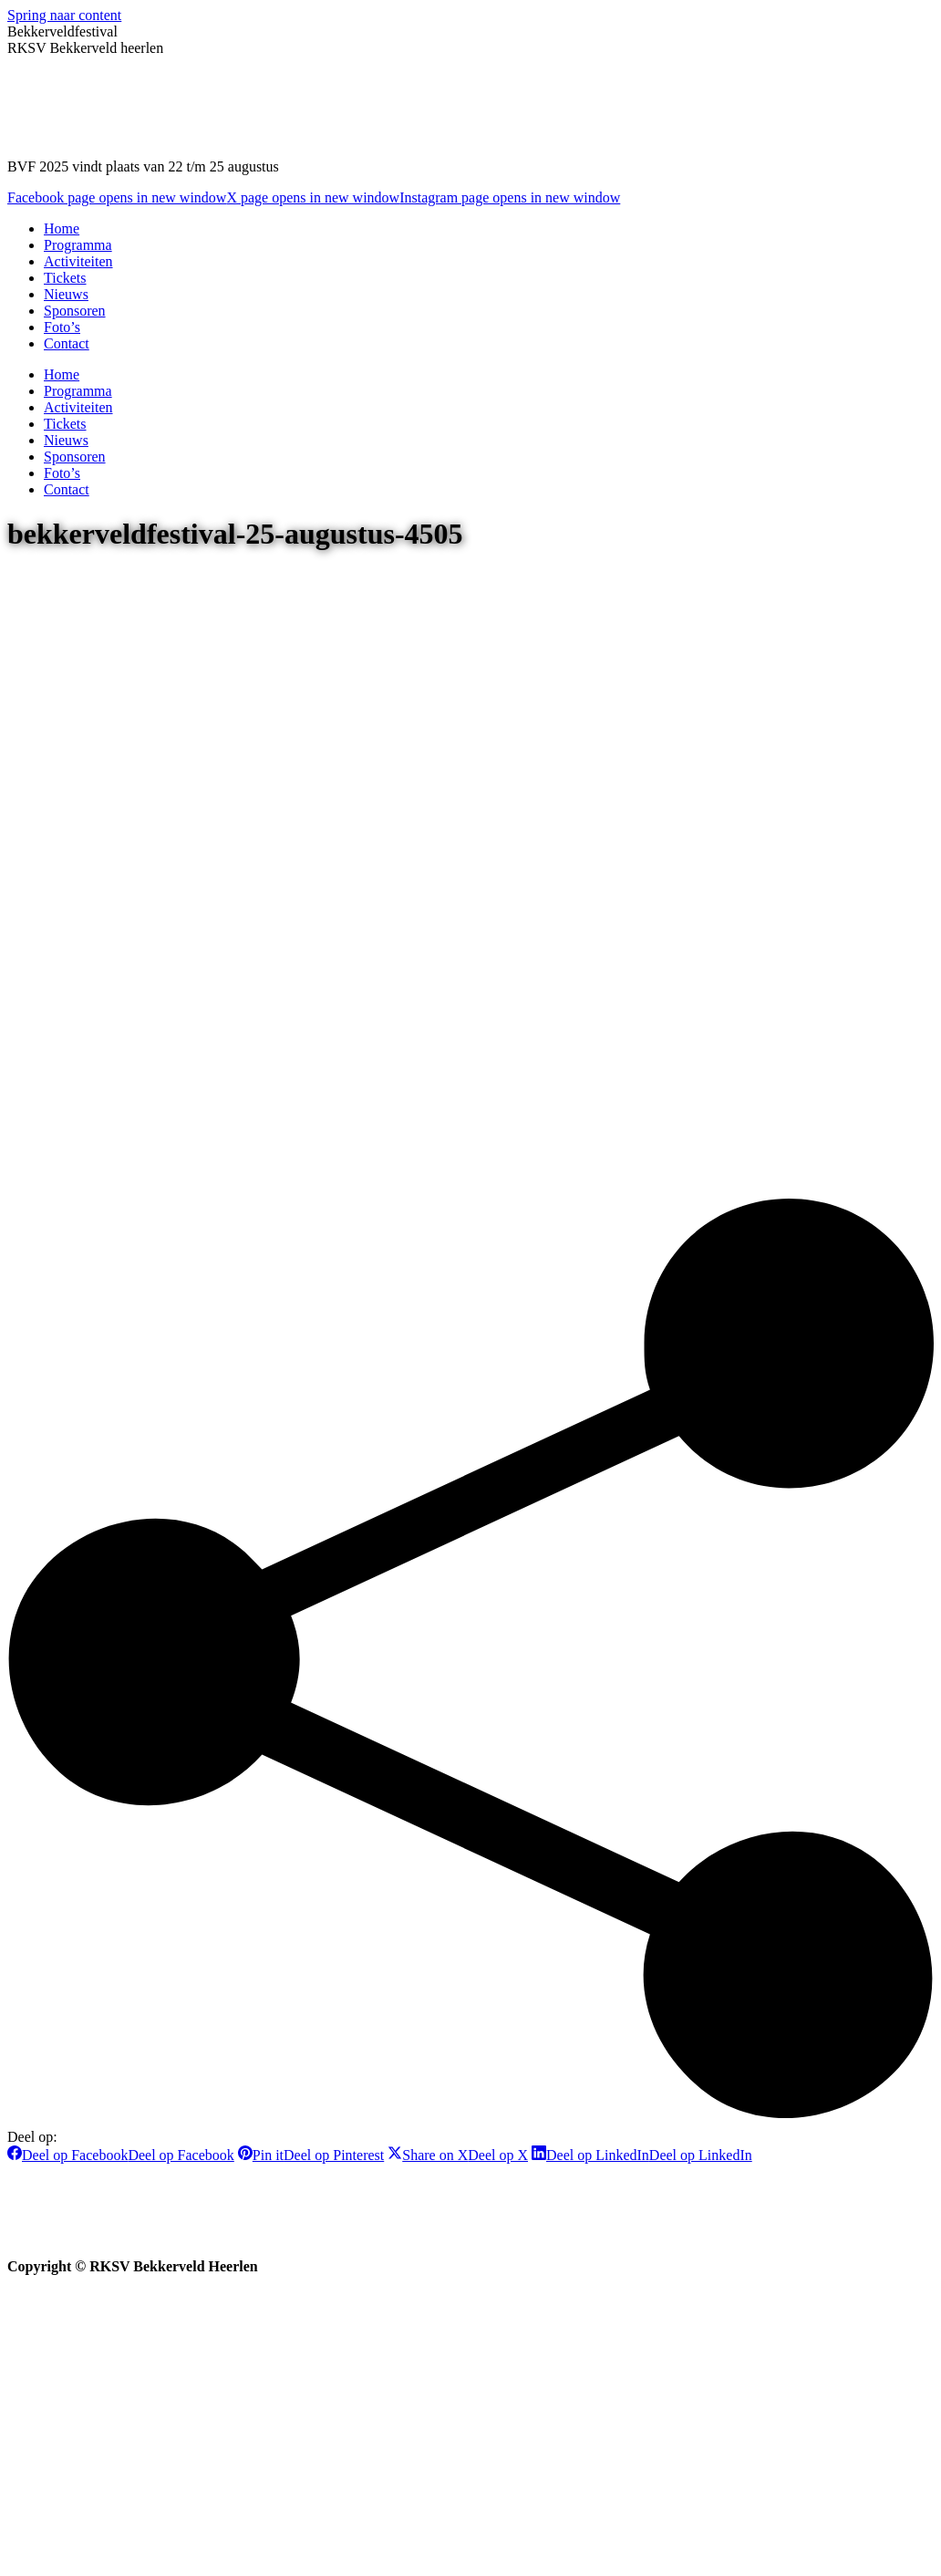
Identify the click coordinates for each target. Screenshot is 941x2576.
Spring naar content (64, 15)
